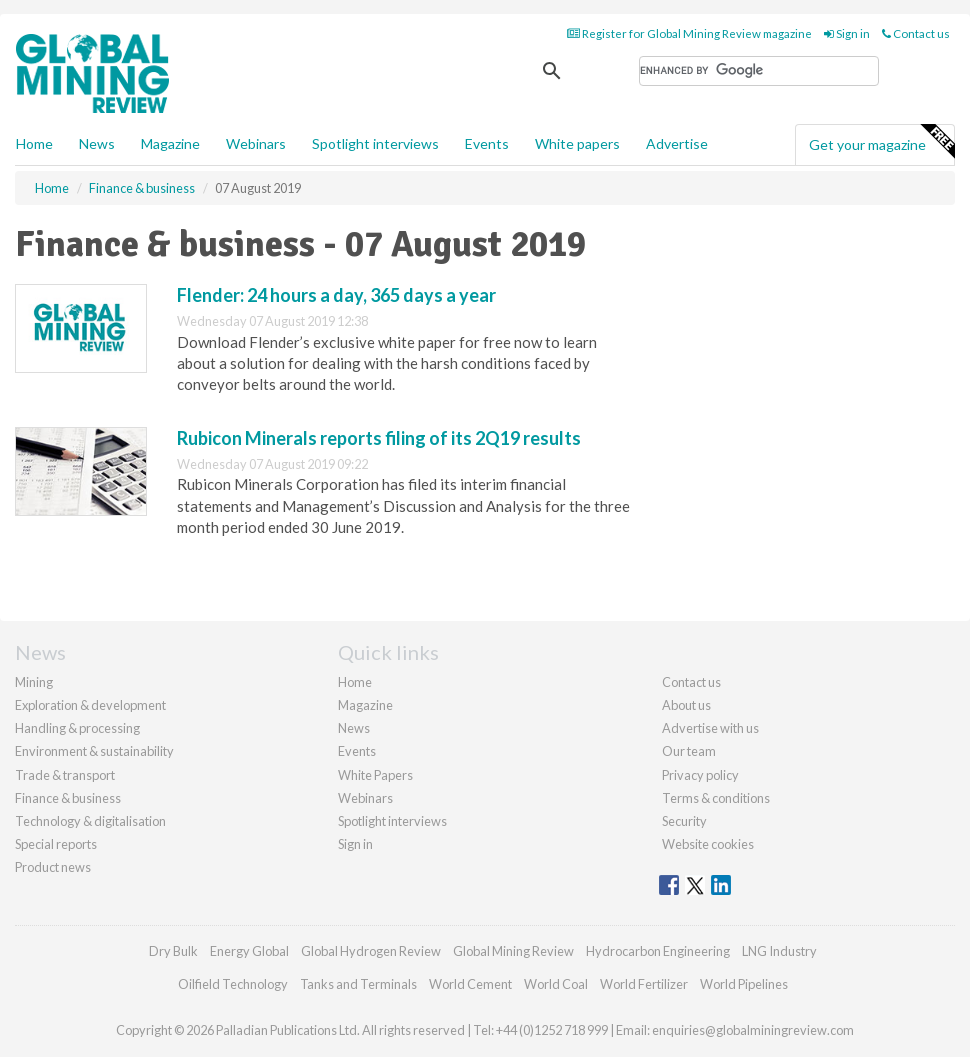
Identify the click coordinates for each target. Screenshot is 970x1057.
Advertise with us (710, 728)
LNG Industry (779, 951)
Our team (689, 751)
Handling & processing (77, 728)
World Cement (470, 984)
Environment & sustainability (94, 751)
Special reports (56, 844)
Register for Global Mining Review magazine (689, 33)
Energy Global (249, 951)
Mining (34, 682)
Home (34, 143)
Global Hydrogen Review (371, 951)
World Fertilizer (644, 984)
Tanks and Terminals (358, 984)
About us (686, 705)
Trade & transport (65, 775)
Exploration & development (90, 705)
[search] (759, 71)
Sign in (847, 33)
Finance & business (68, 798)
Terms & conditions (716, 798)
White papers (577, 143)
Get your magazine (881, 142)
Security (684, 821)
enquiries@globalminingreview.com (753, 1030)
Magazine (170, 143)
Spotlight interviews (375, 143)
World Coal (556, 984)
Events (487, 143)
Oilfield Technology (233, 984)
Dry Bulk (173, 951)
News (354, 728)
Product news (53, 867)
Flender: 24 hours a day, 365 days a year (336, 295)
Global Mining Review (513, 951)
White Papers (375, 775)
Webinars (256, 143)
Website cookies (708, 844)
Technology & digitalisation (90, 821)
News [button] (97, 143)
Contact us (916, 33)
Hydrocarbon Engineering (658, 951)
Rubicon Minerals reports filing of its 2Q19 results (379, 438)
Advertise (677, 143)
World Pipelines (744, 984)
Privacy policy (700, 775)
